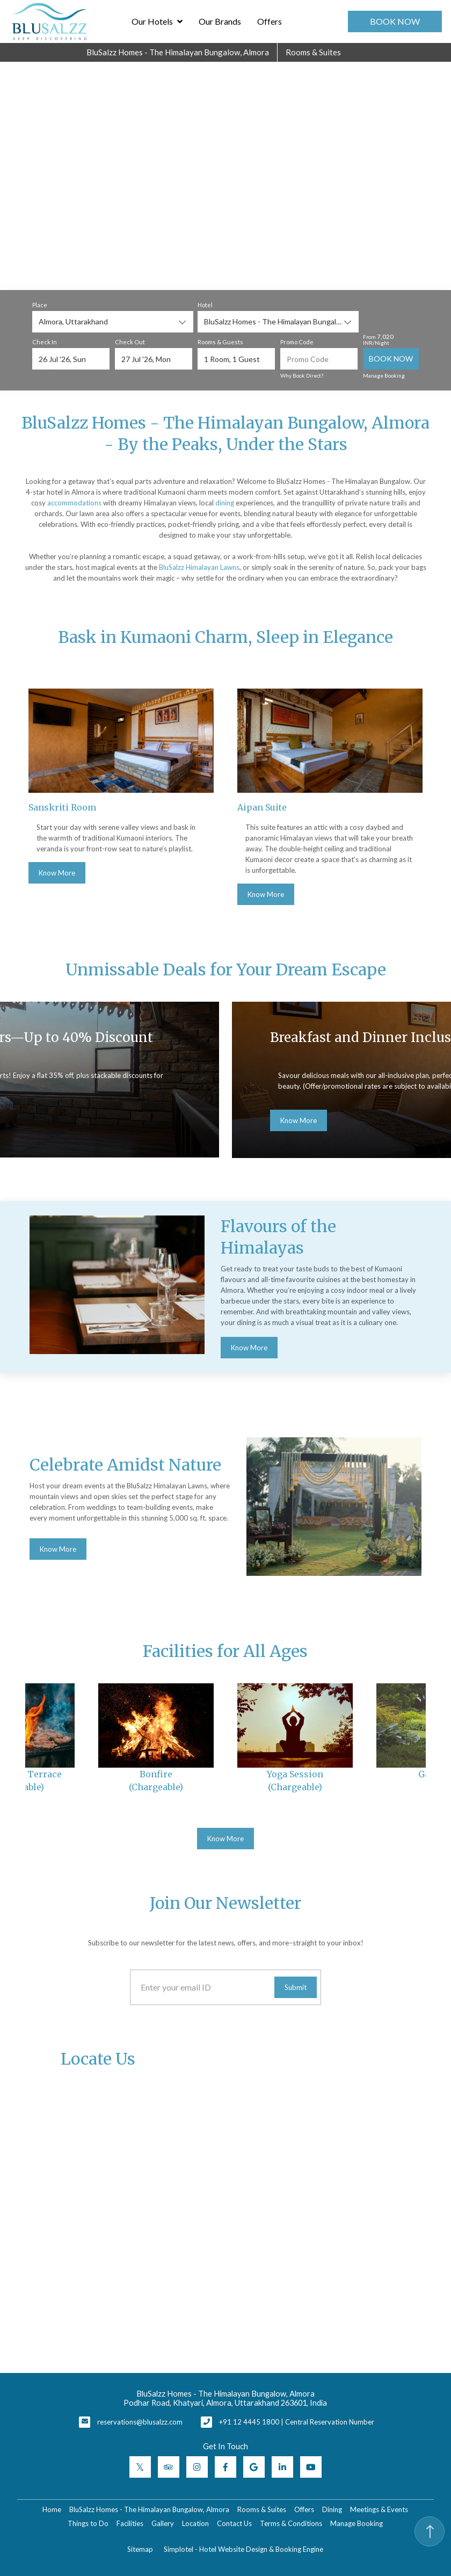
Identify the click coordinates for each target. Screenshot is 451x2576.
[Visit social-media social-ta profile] (168, 2467)
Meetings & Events (379, 2509)
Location (195, 2523)
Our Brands (220, 21)
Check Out (130, 341)
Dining (332, 2509)
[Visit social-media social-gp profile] (254, 2467)
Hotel (205, 304)
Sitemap (140, 2549)
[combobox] (112, 321)
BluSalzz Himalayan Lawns (199, 567)
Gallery (162, 2523)
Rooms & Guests (220, 341)
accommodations (74, 502)
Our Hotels (157, 21)
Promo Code (297, 341)
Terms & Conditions (291, 2523)
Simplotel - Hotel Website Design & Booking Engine (243, 2549)
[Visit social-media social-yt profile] (311, 2467)
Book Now (395, 21)
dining (224, 502)
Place (39, 304)
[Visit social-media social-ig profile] (197, 2467)
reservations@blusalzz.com (140, 2422)
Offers (270, 21)
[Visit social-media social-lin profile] (282, 2467)
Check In (44, 341)
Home (51, 2509)
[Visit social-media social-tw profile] (140, 2467)
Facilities (130, 2523)
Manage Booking (384, 375)
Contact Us (234, 2523)
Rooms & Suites (313, 52)
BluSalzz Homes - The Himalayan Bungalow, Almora (177, 52)
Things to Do (88, 2523)
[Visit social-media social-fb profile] (225, 2467)
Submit (296, 1987)
